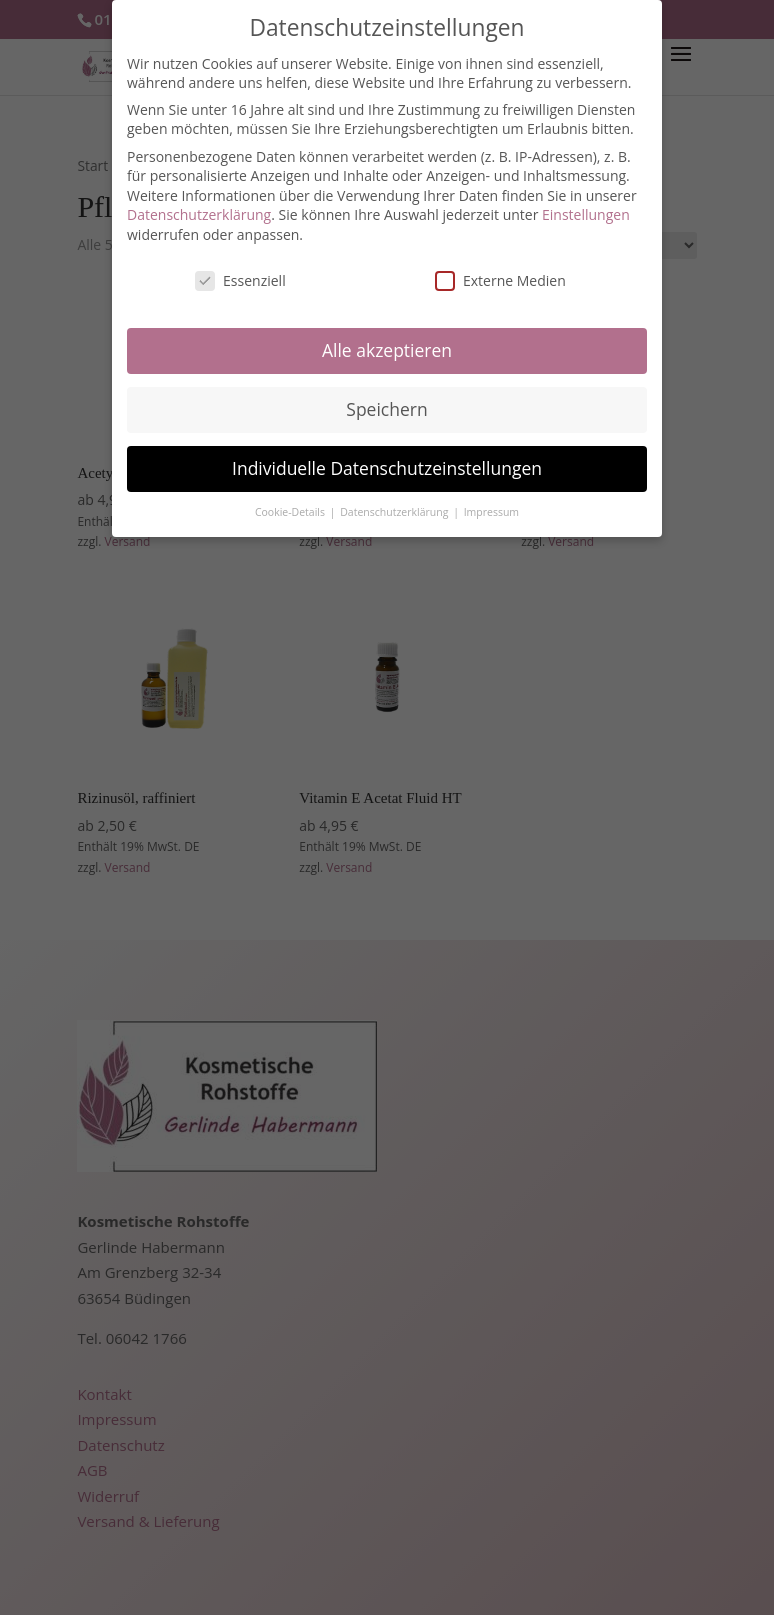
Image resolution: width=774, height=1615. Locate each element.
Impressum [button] (491, 503)
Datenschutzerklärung (199, 205)
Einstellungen (586, 205)
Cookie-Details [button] (291, 503)
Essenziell (240, 271)
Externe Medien (500, 271)
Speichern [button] (386, 400)
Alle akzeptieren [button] (387, 341)
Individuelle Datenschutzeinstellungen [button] (387, 459)
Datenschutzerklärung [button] (395, 503)
